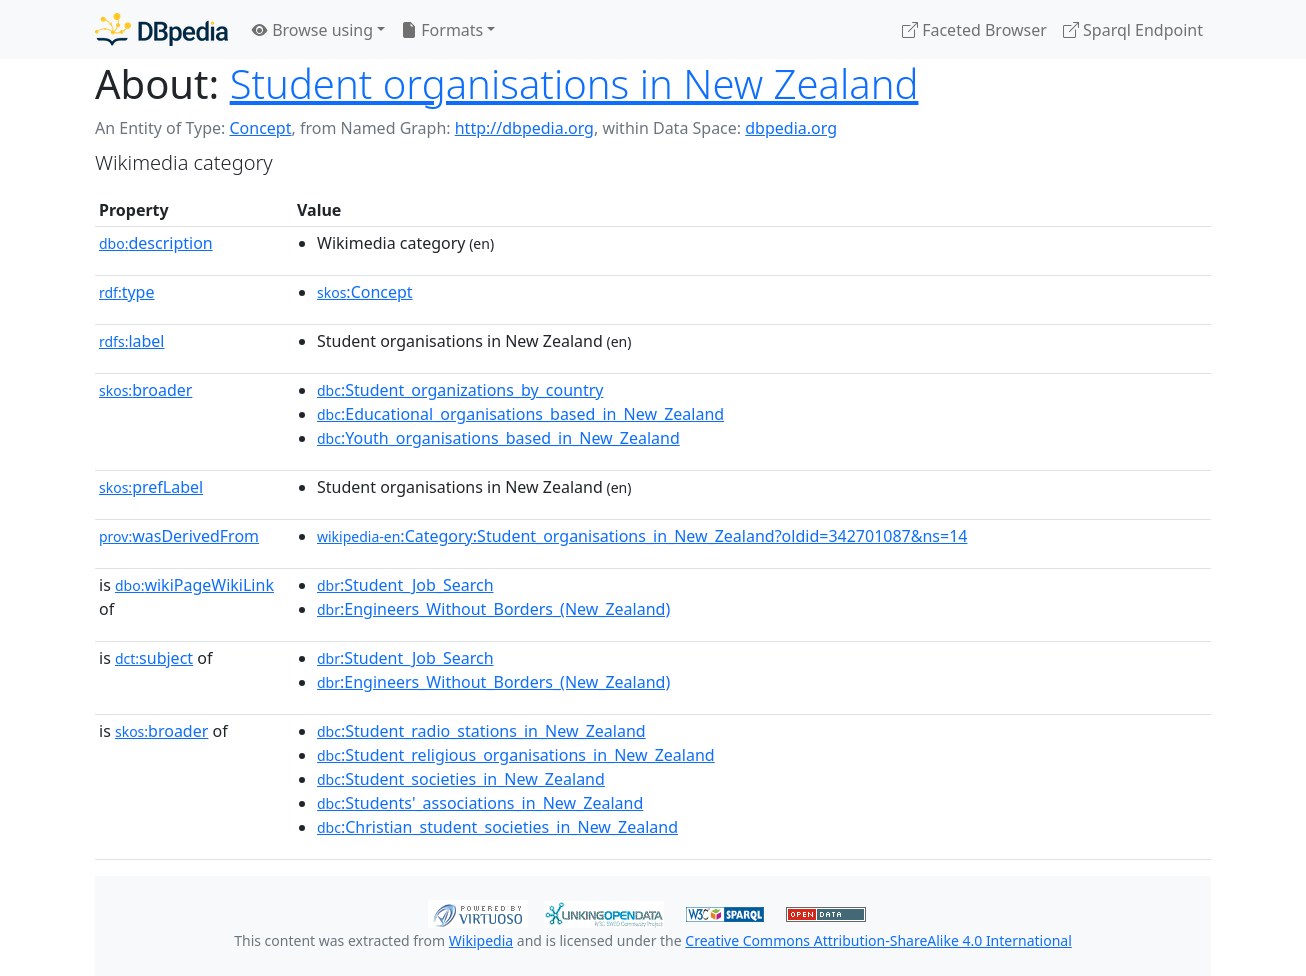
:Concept (365, 292)
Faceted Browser (974, 30)
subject (154, 658)
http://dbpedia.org (524, 128)
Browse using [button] (312, 30)
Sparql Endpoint (1133, 30)
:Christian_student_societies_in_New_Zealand (497, 827)
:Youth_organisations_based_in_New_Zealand (498, 438)
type (127, 292)
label (132, 341)
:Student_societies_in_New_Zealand (461, 779)
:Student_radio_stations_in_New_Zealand (481, 731)
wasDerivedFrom (179, 536)
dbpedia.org (791, 128)
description (156, 243)
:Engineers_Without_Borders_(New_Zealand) (493, 609)
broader (145, 390)
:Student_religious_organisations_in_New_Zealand (516, 755)
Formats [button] (442, 30)
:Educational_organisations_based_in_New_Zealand (520, 414)
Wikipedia (481, 940)
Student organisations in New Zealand (574, 83)
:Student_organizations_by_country (460, 390)
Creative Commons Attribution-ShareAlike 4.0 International (878, 940)
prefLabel (151, 487)
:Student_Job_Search (405, 585)
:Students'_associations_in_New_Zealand (480, 803)
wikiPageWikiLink (194, 585)
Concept (260, 128)
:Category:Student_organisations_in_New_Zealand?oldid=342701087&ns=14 (642, 536)
